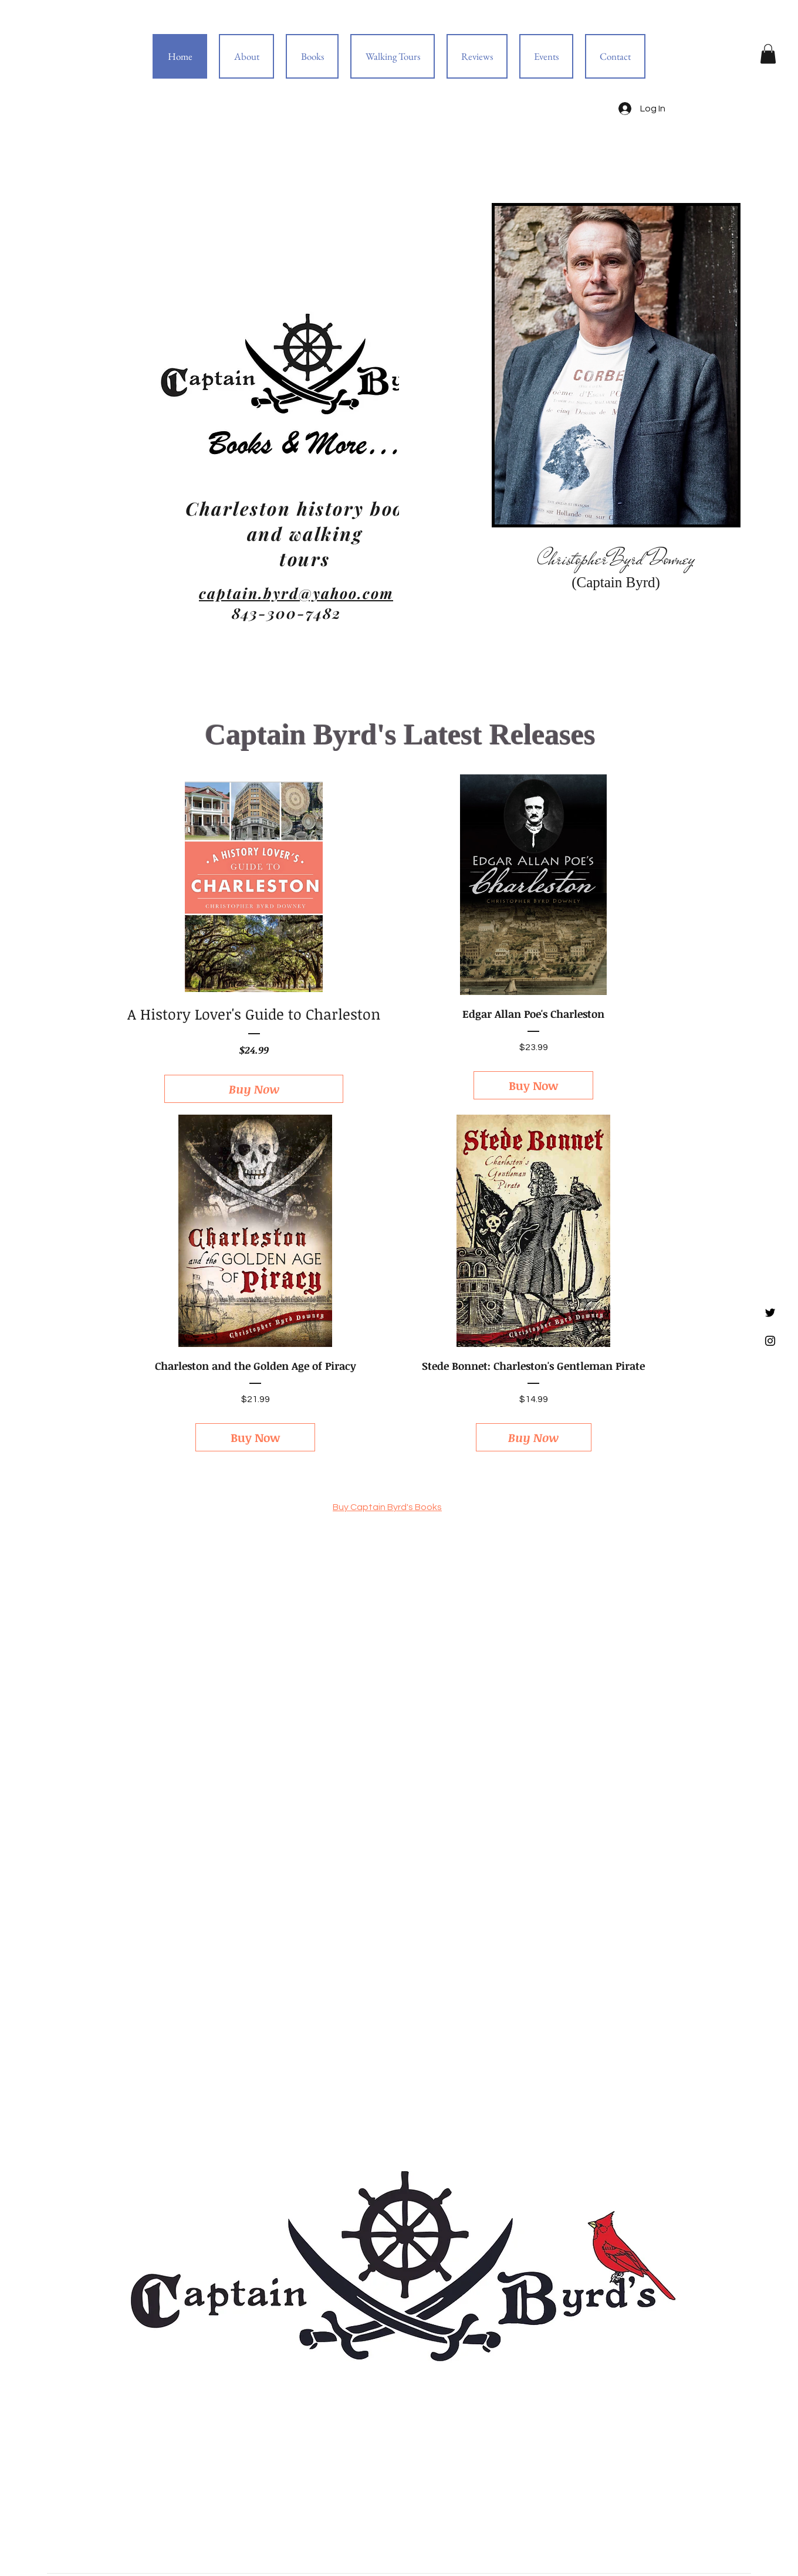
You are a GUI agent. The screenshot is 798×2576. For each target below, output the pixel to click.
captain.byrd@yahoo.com (296, 592)
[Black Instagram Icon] (770, 1341)
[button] (768, 53)
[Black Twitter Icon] (770, 1312)
